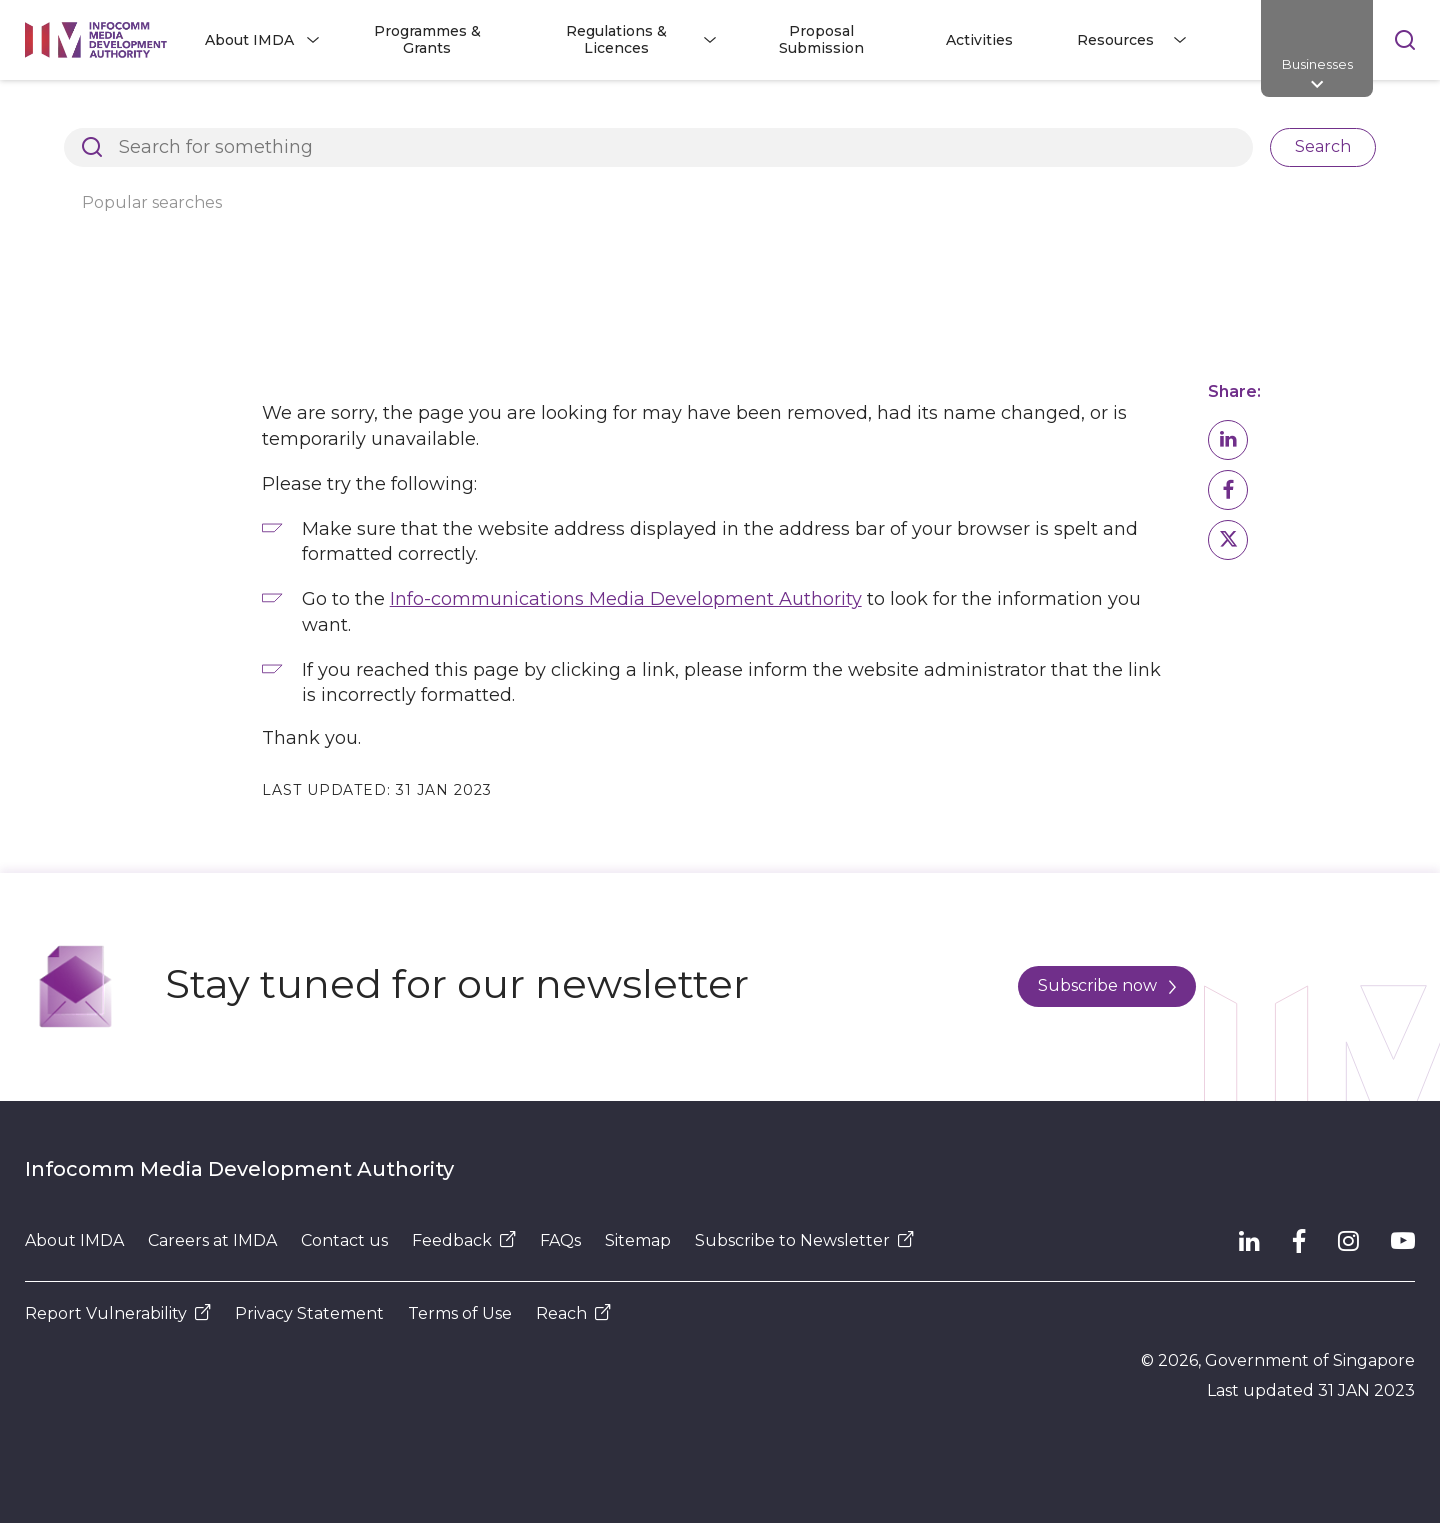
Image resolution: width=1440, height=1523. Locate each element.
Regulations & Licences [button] (616, 39)
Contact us (344, 1240)
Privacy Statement (309, 1313)
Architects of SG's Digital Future (140, 114)
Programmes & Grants (427, 39)
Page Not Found (356, 114)
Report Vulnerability (118, 1313)
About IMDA (74, 1240)
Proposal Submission (821, 39)
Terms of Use (460, 1313)
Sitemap (638, 1240)
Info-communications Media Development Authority (626, 599)
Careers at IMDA (212, 1240)
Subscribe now (1107, 985)
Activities (979, 40)
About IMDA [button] (249, 40)
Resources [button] (1115, 40)
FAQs (560, 1240)
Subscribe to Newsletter (804, 1240)
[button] (1228, 440)
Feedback (464, 1240)
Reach (573, 1313)
